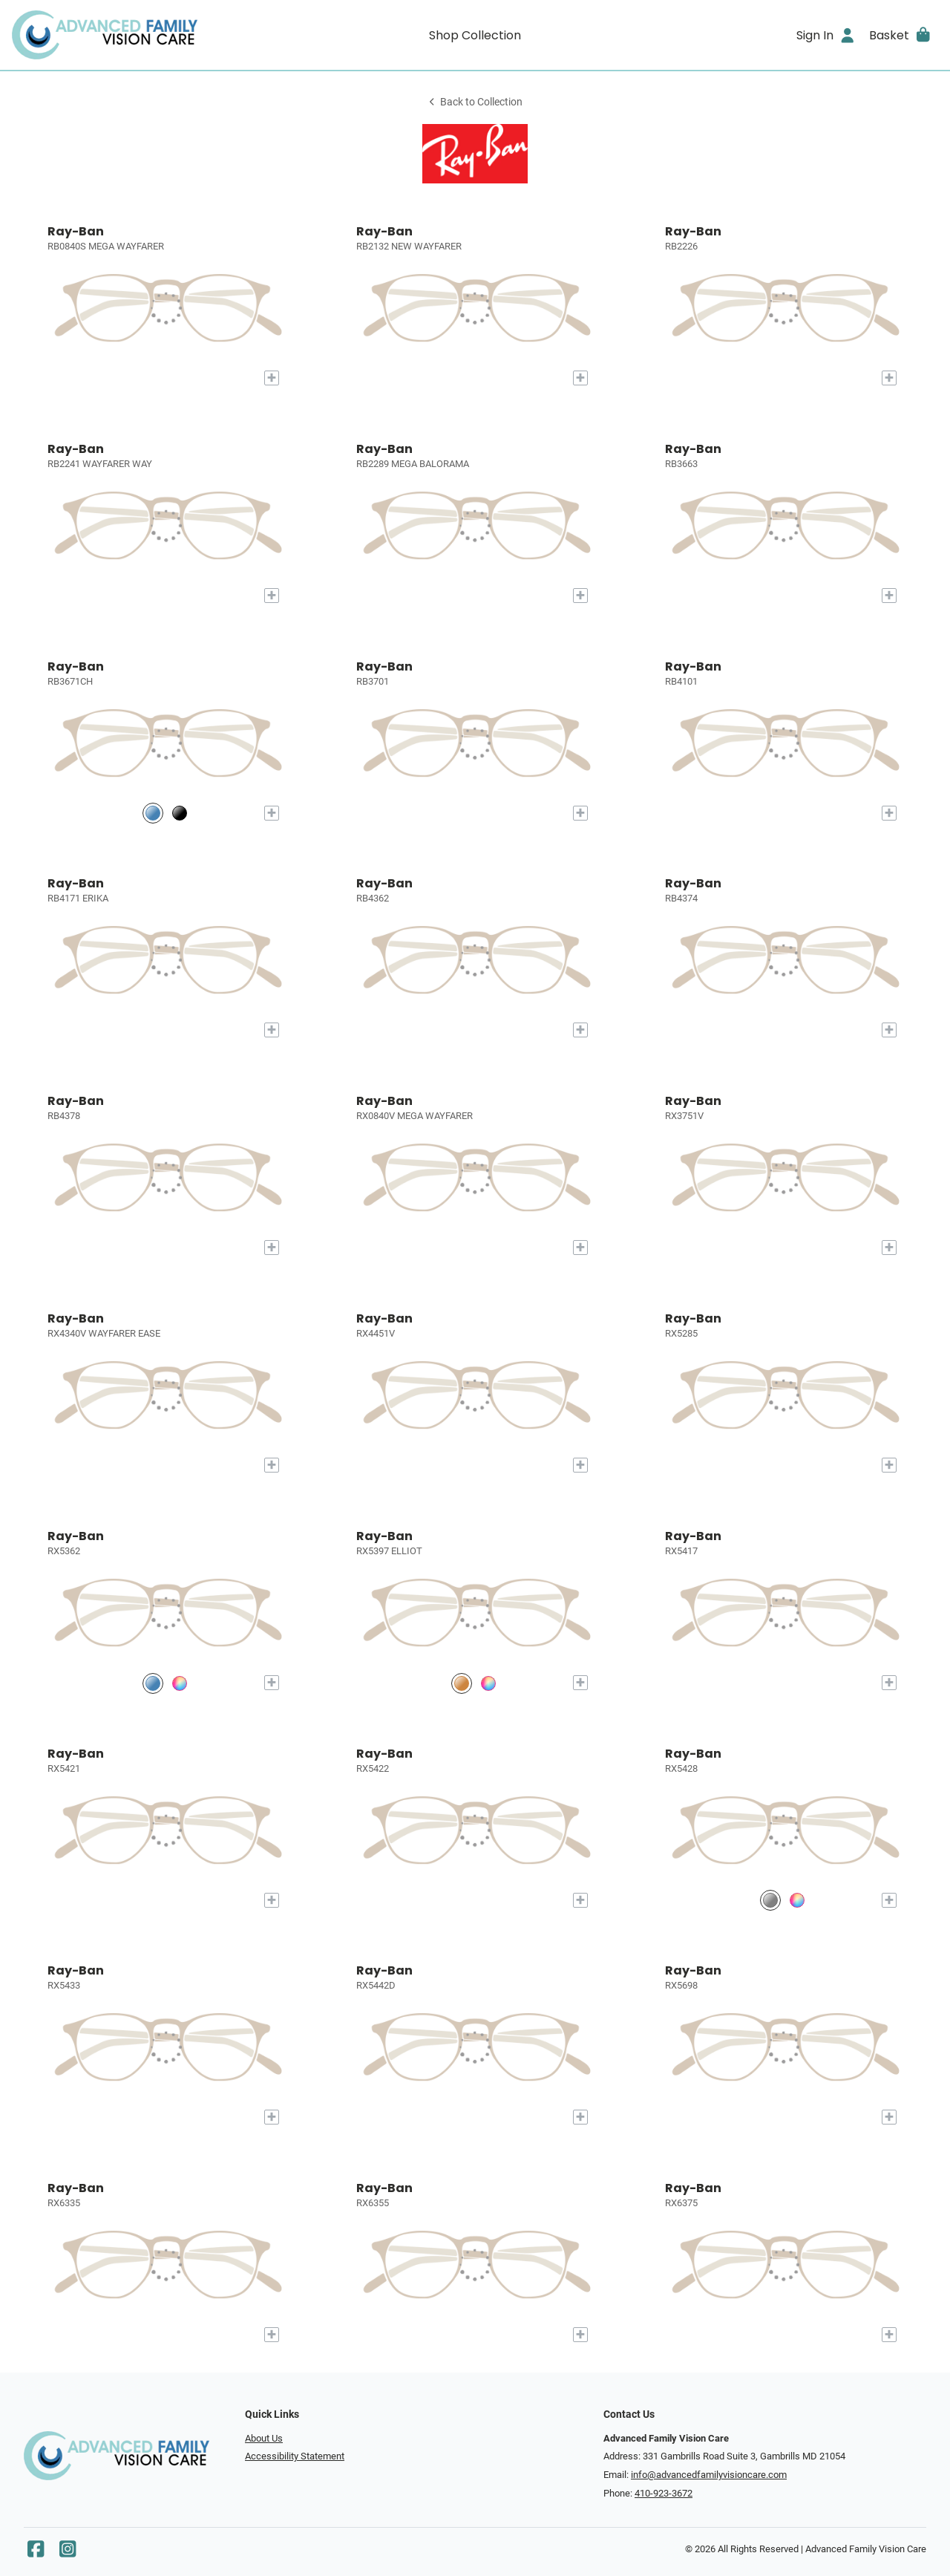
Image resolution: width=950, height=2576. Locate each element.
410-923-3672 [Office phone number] (663, 2493)
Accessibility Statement (294, 2456)
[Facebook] (36, 2552)
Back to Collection (475, 102)
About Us (264, 2438)
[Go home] (127, 35)
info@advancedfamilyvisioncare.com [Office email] (709, 2474)
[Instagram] (67, 2552)
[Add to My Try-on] (271, 378)
